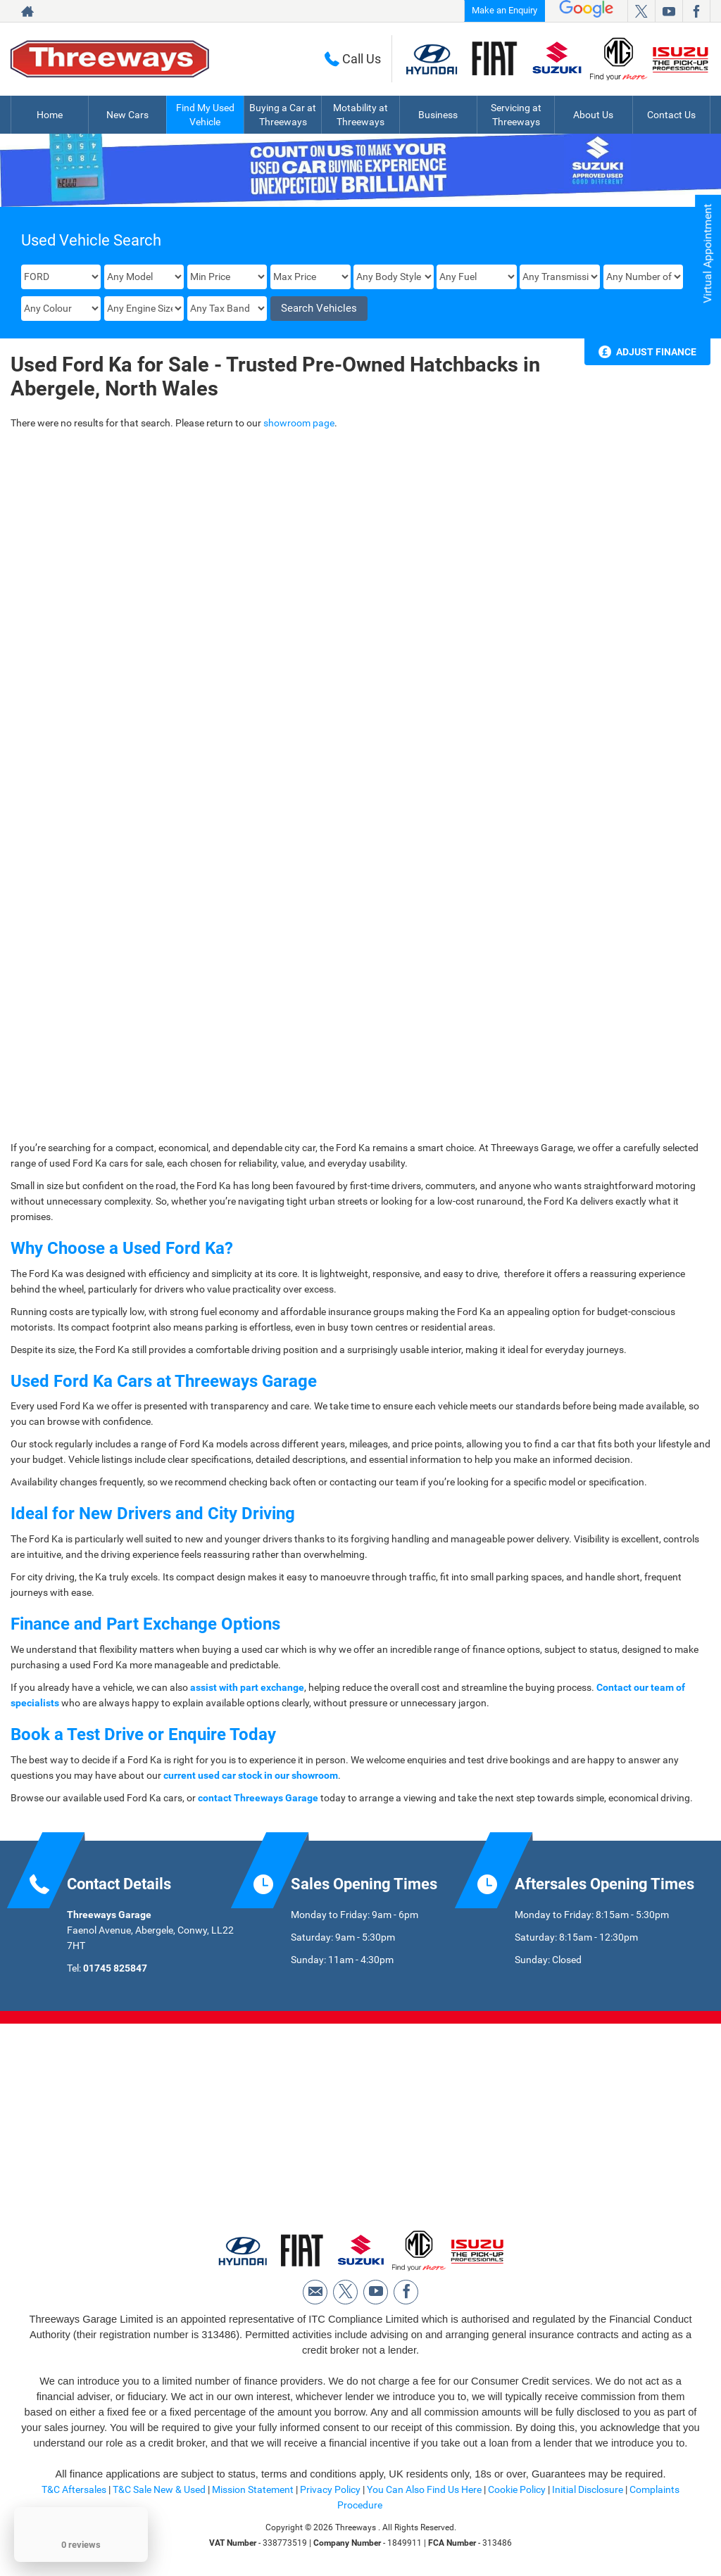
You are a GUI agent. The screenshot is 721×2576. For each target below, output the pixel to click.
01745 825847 (115, 1968)
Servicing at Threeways (516, 114)
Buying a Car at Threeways (282, 114)
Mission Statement (253, 2489)
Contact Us (671, 114)
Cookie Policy (517, 2489)
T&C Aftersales (74, 2489)
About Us (593, 114)
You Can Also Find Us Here (424, 2489)
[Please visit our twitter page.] (641, 11)
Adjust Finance (656, 351)
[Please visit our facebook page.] (696, 11)
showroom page (298, 423)
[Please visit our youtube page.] (668, 11)
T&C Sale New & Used (159, 2489)
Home (50, 114)
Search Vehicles (319, 308)
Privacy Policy (330, 2489)
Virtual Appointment (707, 253)
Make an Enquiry (504, 10)
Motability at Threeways (360, 114)
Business (438, 114)
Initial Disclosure (588, 2489)
